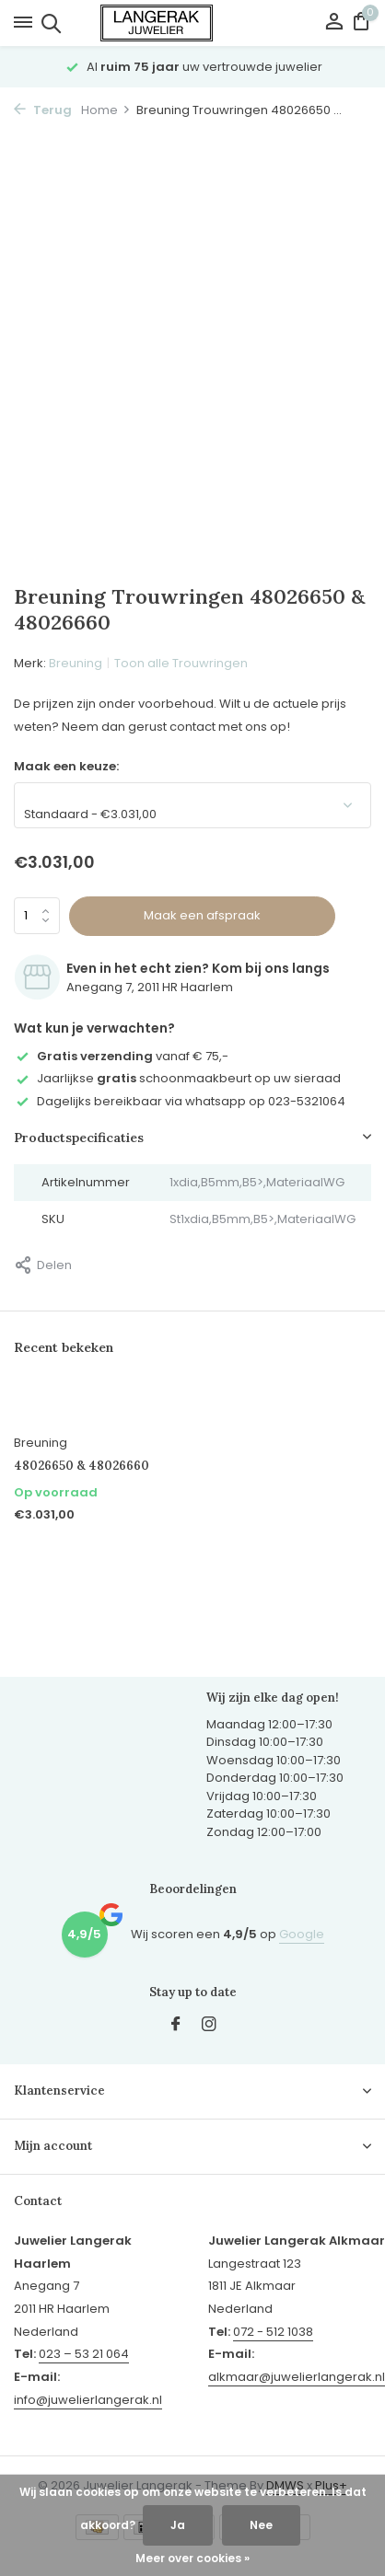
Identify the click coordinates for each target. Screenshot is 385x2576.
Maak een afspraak (202, 915)
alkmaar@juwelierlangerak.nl (296, 2376)
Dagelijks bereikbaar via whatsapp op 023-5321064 (179, 1101)
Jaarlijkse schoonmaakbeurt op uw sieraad (177, 1078)
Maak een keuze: (66, 766)
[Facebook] (176, 2026)
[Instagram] (209, 2026)
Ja (177, 2525)
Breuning (75, 663)
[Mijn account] (334, 23)
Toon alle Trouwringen (181, 663)
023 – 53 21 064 (84, 2353)
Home (106, 110)
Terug (43, 110)
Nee (261, 2525)
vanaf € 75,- (121, 1056)
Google (301, 1934)
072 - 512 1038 (273, 2331)
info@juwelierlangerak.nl (88, 2400)
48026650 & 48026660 (81, 1466)
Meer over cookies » (192, 2558)
